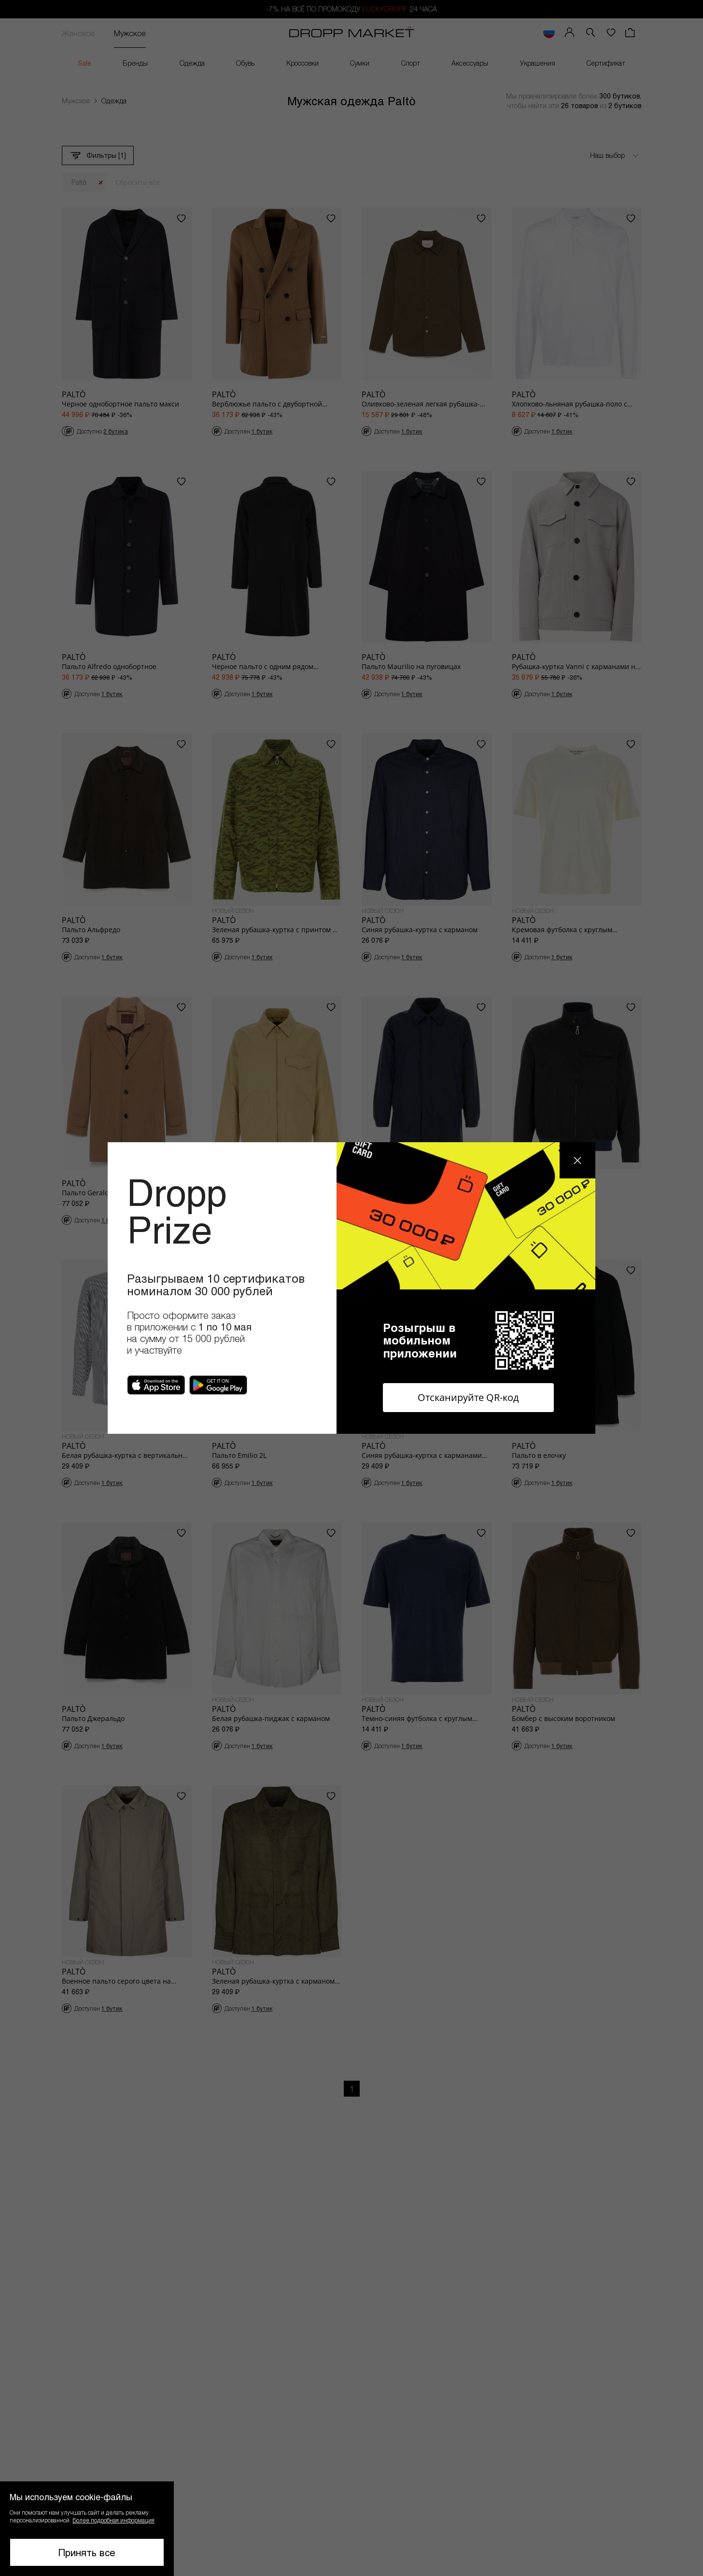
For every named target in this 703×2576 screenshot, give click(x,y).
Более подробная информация (113, 2520)
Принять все (86, 2552)
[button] (87, 2528)
